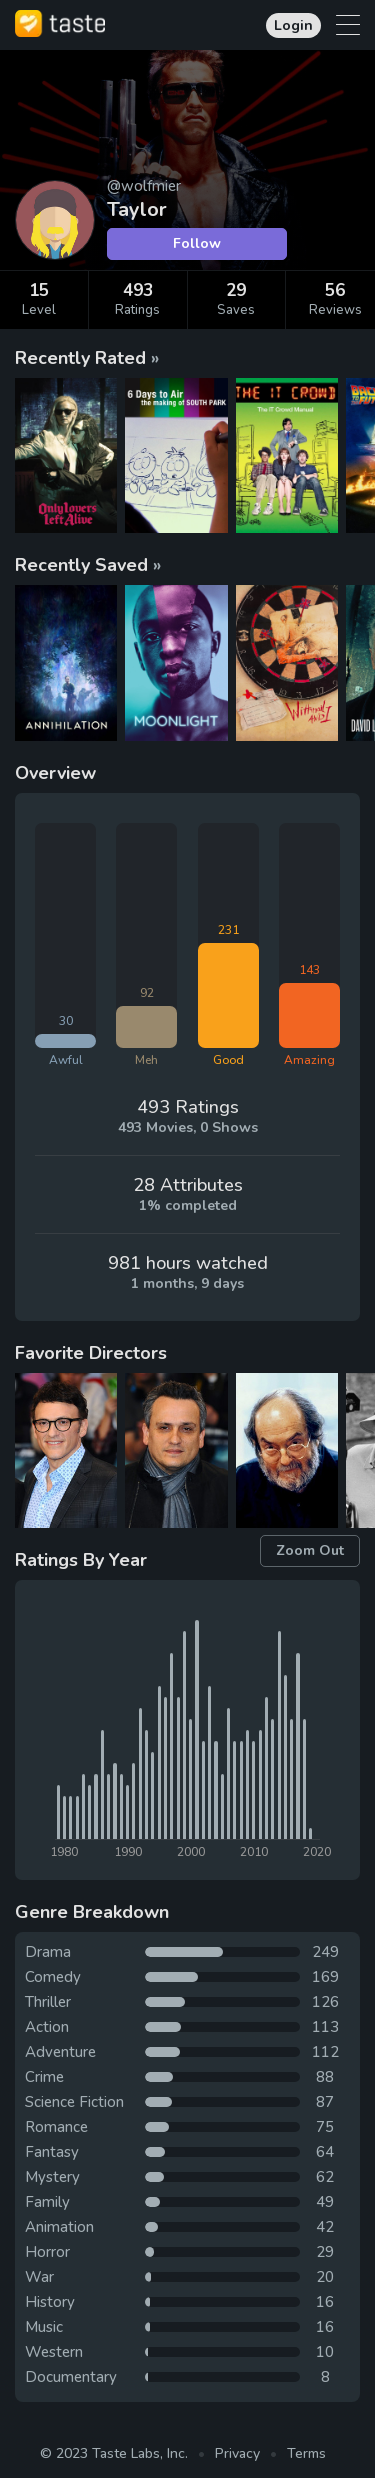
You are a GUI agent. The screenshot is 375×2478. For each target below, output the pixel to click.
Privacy (237, 2453)
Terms (306, 2453)
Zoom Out (310, 1550)
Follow (197, 243)
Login (293, 25)
